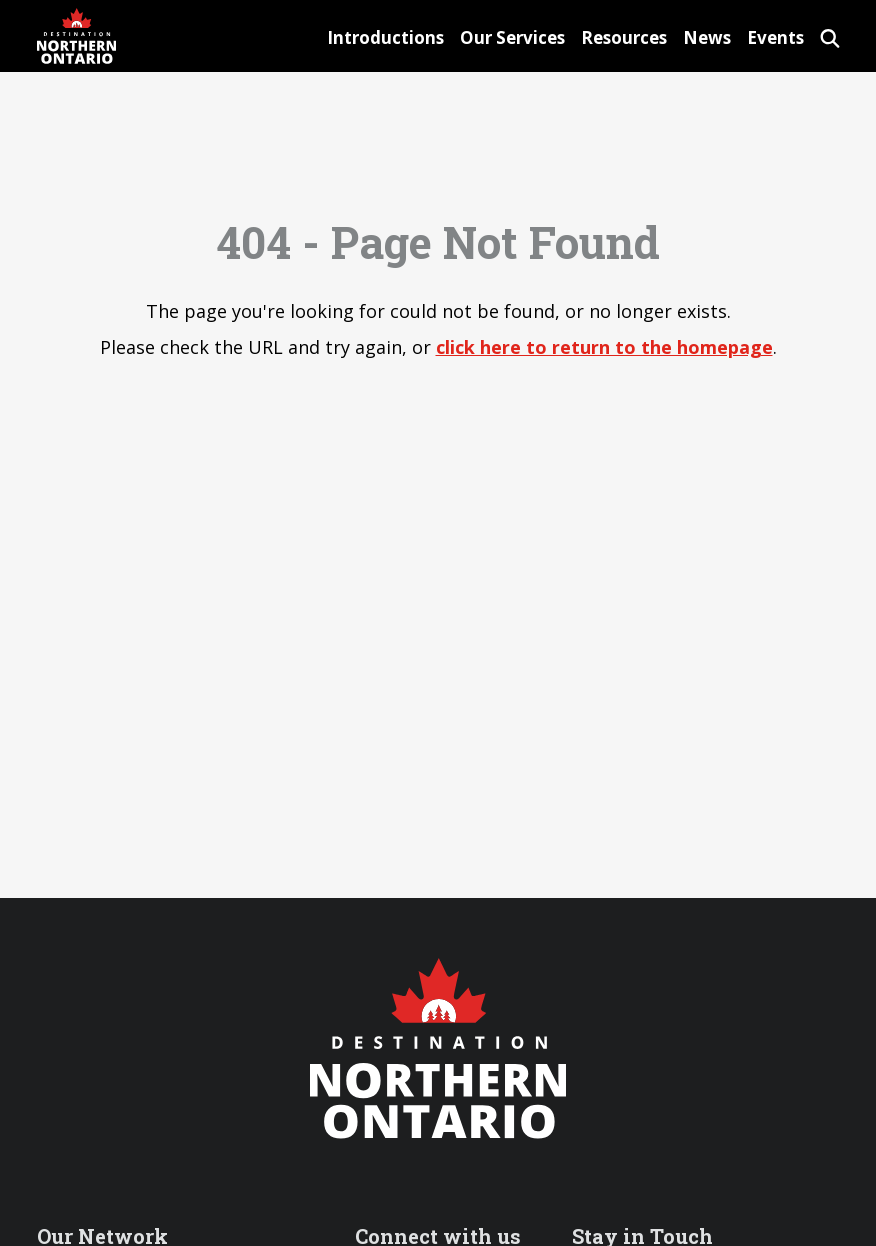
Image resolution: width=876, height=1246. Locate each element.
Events (775, 37)
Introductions (385, 37)
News (707, 37)
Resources (624, 37)
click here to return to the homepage (604, 347)
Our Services (512, 37)
